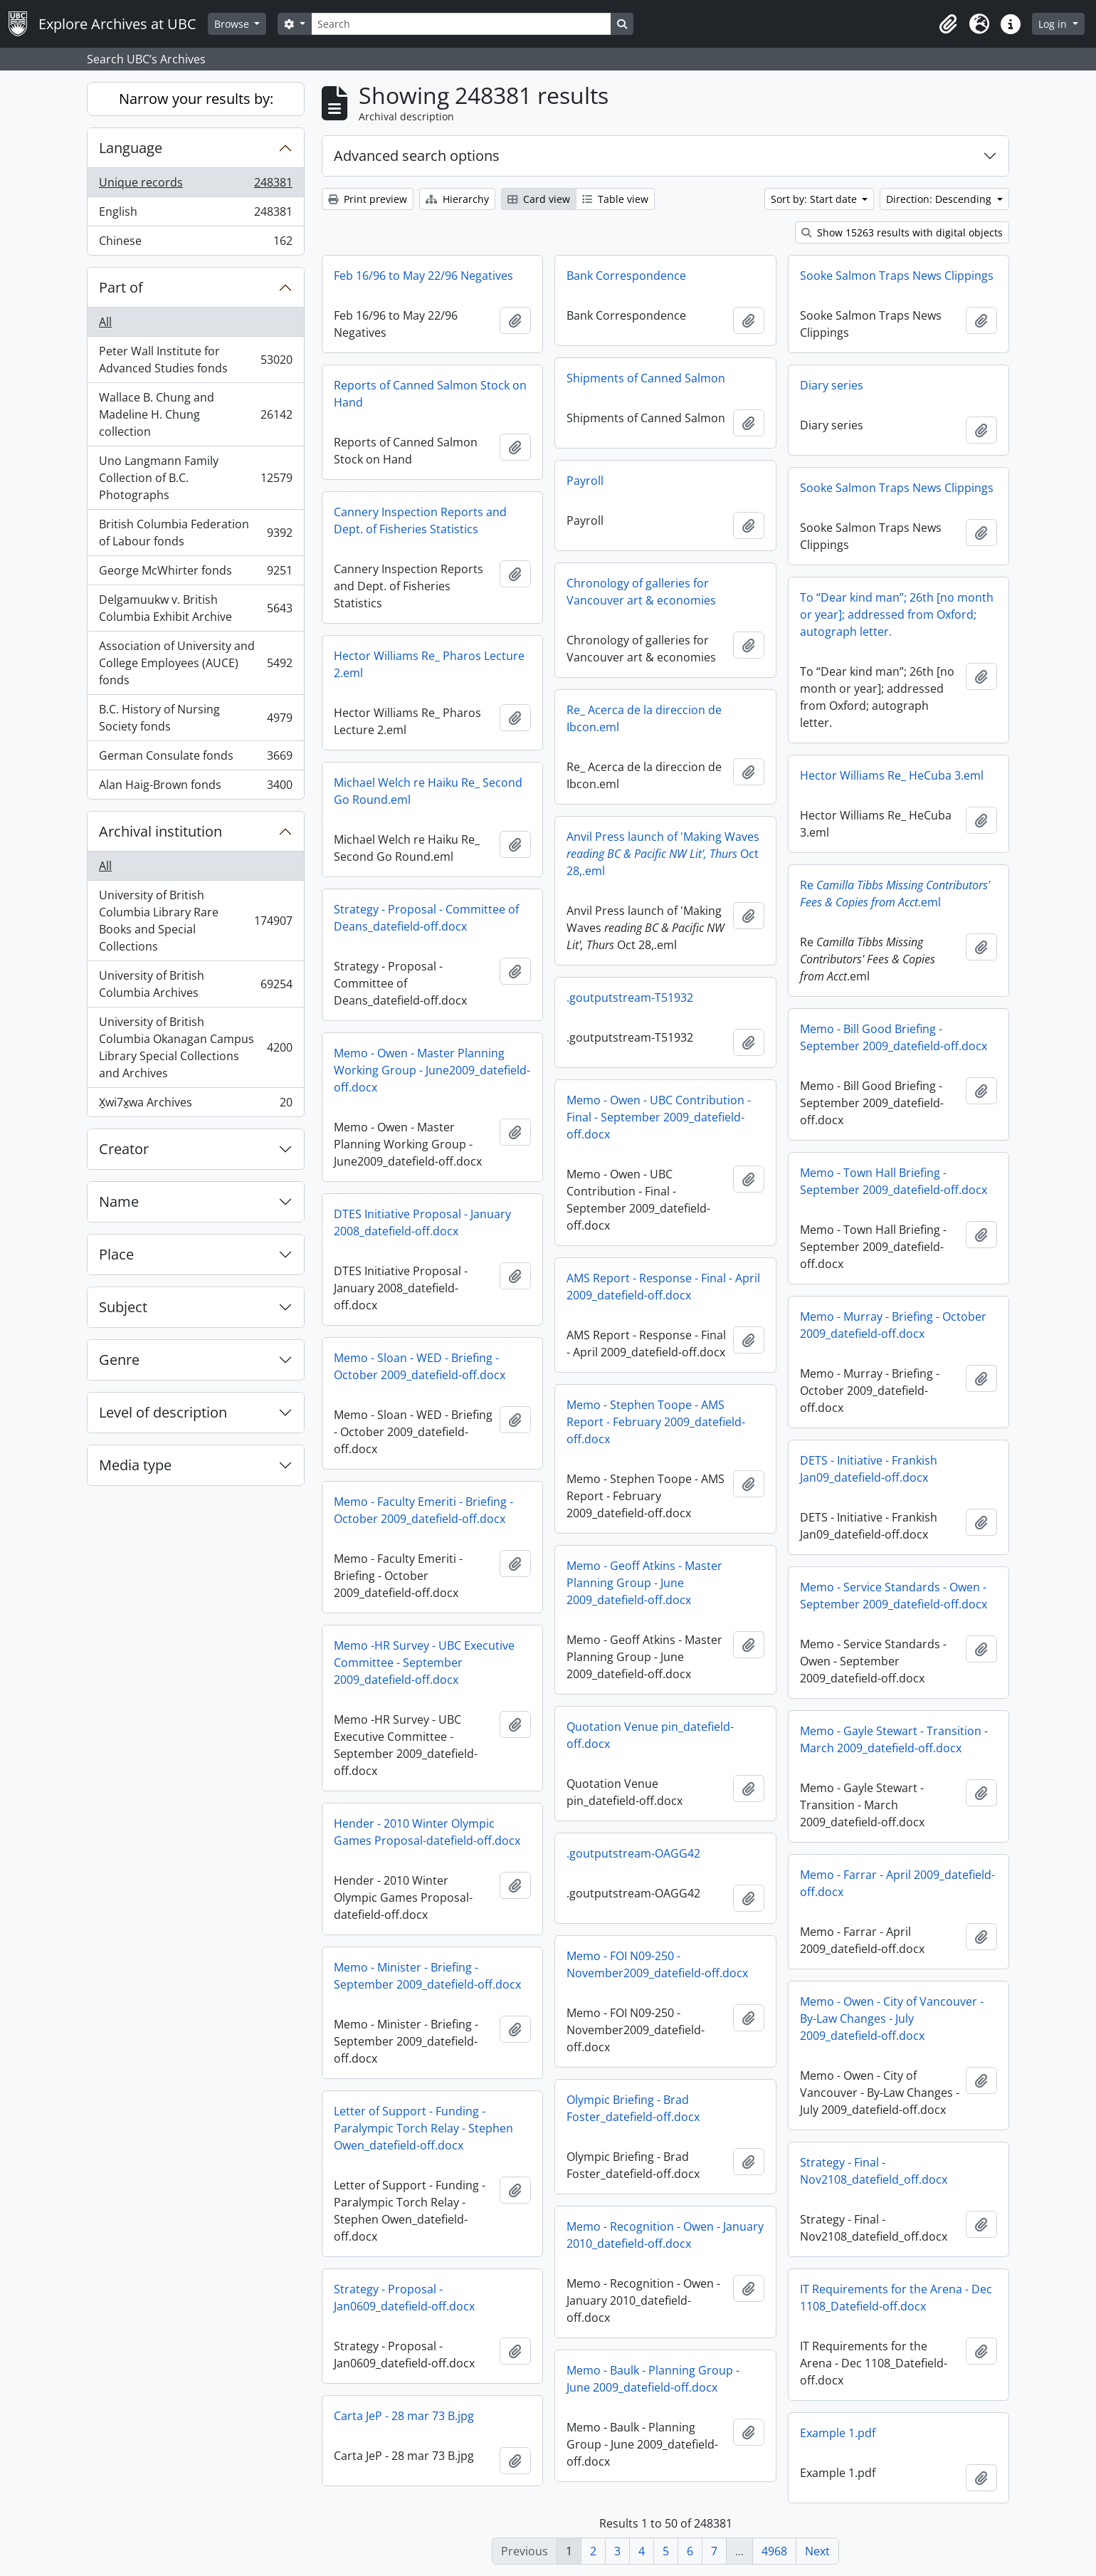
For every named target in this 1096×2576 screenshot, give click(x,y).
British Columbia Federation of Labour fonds (195, 532)
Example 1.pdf (837, 2433)
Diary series (831, 385)
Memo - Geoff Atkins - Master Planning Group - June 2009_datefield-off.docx (644, 1583)
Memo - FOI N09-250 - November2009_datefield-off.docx (657, 1964)
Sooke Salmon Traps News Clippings (897, 275)
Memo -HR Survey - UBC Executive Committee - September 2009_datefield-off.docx (424, 1662)
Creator (124, 1148)
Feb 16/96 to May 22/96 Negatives (423, 275)
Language (130, 147)
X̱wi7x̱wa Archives (195, 1105)
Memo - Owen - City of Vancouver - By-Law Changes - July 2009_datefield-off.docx (892, 2018)
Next (817, 2551)
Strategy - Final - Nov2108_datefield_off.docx (873, 2170)
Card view (538, 199)
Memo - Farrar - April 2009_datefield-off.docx (897, 1883)
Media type (135, 1465)
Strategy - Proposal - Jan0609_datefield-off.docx (404, 2297)
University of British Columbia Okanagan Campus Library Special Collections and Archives (195, 1047)
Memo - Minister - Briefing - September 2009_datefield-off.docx (427, 1975)
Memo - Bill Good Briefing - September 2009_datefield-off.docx (893, 1037)
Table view (615, 199)
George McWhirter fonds (195, 573)
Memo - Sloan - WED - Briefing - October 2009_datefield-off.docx (419, 1366)
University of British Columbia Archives (195, 984)
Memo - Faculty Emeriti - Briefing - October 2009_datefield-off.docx (423, 1510)
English (195, 214)
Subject (123, 1306)
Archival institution (160, 831)
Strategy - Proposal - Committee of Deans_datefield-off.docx (426, 917)
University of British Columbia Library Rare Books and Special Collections (195, 920)
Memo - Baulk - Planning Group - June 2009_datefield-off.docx (653, 2378)
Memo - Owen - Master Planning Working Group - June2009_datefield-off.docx (432, 1070)
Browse (233, 24)
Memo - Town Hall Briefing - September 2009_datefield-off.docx (893, 1181)
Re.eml (895, 893)
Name (119, 1201)
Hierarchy (457, 199)
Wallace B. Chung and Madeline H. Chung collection (195, 414)
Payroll (585, 480)
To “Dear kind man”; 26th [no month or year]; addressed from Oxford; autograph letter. (897, 614)
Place (116, 1254)
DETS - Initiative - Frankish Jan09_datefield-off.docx (868, 1468)
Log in (1054, 24)
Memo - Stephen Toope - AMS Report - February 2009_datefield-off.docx (656, 1422)
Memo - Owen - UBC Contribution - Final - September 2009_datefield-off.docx (659, 1117)
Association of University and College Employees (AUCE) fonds (195, 663)
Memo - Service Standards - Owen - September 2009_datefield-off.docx (893, 1595)
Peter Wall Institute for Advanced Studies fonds (195, 359)
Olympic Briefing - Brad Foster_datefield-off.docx (633, 2108)
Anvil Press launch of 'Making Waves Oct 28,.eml (663, 854)
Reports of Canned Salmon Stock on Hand (430, 393)
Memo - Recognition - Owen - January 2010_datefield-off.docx (665, 2235)
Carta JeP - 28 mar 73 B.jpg (404, 2416)
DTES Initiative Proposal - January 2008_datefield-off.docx (422, 1222)
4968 (774, 2551)
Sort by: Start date (815, 199)
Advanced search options (417, 155)
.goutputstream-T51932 (630, 997)
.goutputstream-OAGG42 (633, 1853)
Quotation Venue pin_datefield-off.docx (650, 1735)
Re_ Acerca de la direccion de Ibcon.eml (644, 718)
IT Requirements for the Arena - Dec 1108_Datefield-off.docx (896, 2297)
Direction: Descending (940, 199)
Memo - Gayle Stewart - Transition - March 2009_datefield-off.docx (894, 1739)
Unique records (195, 185)
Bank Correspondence (626, 275)
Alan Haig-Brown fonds (195, 787)
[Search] (461, 24)
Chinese (195, 243)
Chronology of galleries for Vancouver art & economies (641, 591)
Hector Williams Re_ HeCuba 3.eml (892, 775)
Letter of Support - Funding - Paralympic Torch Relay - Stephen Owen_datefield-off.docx (423, 2128)
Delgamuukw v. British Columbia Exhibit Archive (195, 608)
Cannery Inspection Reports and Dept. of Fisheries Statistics (420, 520)
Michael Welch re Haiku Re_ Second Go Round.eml (428, 791)
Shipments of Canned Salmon (646, 378)
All (105, 322)
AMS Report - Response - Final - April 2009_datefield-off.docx (663, 1286)
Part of (121, 287)
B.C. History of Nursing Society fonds (195, 717)
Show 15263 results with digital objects (902, 232)
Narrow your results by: (196, 98)
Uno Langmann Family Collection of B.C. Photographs (195, 478)
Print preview (367, 199)
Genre (119, 1359)
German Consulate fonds (195, 758)
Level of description (163, 1412)
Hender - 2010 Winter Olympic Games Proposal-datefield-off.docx (427, 1832)
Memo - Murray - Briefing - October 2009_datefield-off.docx (893, 1325)
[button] (948, 24)
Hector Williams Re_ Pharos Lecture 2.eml (429, 664)
